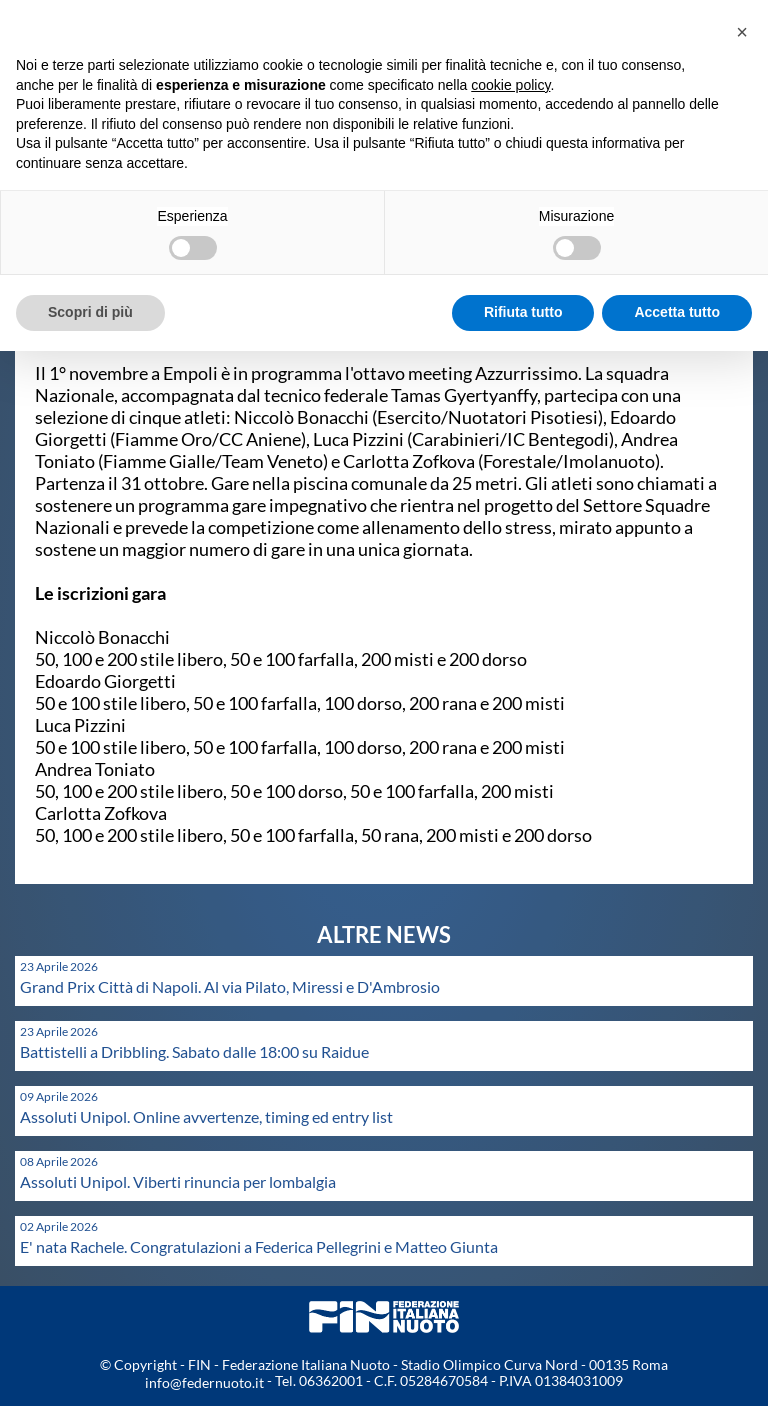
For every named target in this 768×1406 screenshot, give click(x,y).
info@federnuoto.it (204, 1382)
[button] (742, 32)
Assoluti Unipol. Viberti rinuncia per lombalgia (178, 1181)
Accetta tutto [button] (677, 312)
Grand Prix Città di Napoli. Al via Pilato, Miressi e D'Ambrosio (230, 986)
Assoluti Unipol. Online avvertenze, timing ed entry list (206, 1116)
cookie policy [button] (510, 85)
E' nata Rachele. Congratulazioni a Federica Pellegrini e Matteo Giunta (259, 1246)
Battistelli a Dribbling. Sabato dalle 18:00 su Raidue (194, 1051)
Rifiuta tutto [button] (523, 312)
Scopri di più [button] (90, 312)
